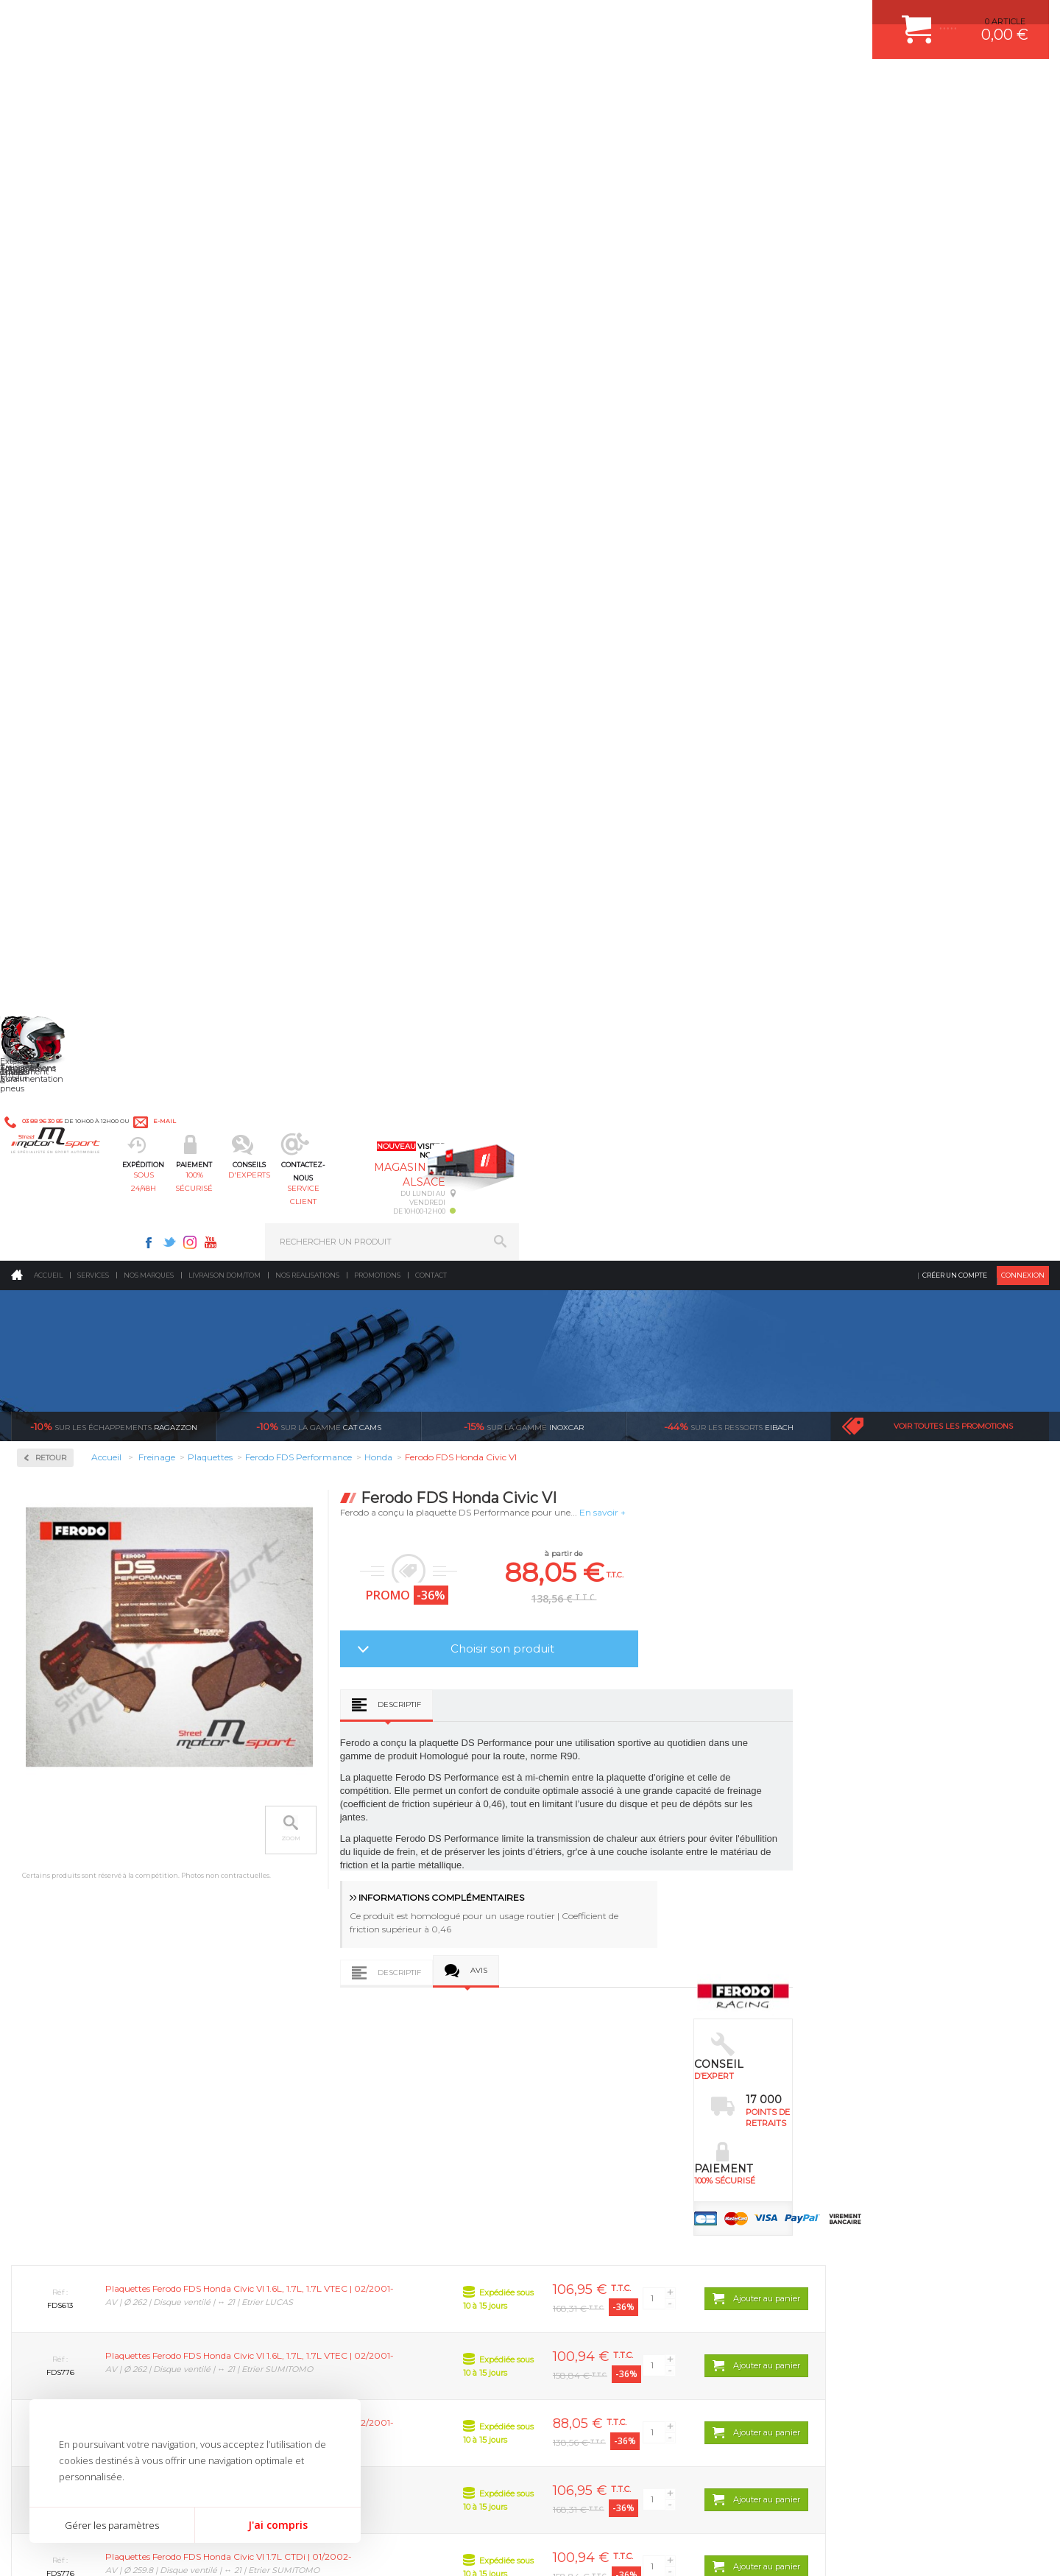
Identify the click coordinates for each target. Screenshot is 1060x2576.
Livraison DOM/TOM (224, 121)
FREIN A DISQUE (589, 2218)
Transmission (322, 2107)
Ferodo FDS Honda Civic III (524, 1717)
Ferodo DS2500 (67, 512)
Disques (53, 423)
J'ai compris (278, 2525)
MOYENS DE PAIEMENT (853, 2107)
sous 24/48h (276, 85)
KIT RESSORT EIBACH (599, 2163)
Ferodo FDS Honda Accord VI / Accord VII (323, 1723)
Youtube (740, 19)
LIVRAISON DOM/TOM (849, 2163)
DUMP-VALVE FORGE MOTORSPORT (629, 2181)
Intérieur (313, 2200)
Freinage (312, 2144)
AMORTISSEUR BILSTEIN (606, 2052)
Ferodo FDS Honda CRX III (926, 1717)
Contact (431, 121)
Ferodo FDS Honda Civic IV (726, 1717)
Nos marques (149, 121)
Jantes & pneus (326, 2163)
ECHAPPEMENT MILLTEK (606, 2107)
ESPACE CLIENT (837, 2052)
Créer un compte (954, 121)
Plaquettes (63, 470)
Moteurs (311, 2052)
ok (495, 2325)
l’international (969, 1887)
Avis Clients (987, 2504)
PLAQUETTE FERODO (598, 2071)
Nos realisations (307, 121)
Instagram (720, 19)
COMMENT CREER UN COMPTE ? (871, 2071)
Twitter (699, 19)
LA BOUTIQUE (39, 2185)
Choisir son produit (714, 495)
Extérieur (314, 2181)
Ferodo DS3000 (67, 530)
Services (93, 121)
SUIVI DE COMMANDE (849, 2126)
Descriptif (611, 550)
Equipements (321, 2218)
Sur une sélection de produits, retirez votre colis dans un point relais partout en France (605, 1940)
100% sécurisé (381, 85)
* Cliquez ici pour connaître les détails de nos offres (634, 2338)
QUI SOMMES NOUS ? (54, 2166)
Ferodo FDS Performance (87, 548)
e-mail (336, 20)
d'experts (488, 85)
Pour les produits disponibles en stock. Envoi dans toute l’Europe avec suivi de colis (87, 1927)
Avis (690, 816)
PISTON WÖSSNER (594, 2089)
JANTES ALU (581, 2126)
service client (593, 85)
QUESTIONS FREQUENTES (859, 2181)
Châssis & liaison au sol (345, 2126)
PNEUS (570, 2144)
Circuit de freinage (83, 375)
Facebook (678, 19)
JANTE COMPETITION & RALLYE (618, 2200)
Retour (262, 304)
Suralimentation (331, 2071)
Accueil (48, 121)
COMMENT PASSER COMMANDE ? (874, 2089)
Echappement (323, 2089)
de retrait (623, 1900)
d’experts (450, 1887)
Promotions (377, 121)
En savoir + (814, 358)
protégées (796, 1887)
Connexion (1023, 121)
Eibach (729, 272)
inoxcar (524, 272)
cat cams (318, 272)
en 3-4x (277, 1887)
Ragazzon (113, 272)
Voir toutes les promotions (953, 272)
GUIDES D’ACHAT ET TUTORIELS (871, 2200)
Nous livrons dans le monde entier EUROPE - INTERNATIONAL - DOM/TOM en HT (952, 1927)
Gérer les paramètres (112, 2525)
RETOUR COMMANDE (849, 2144)
